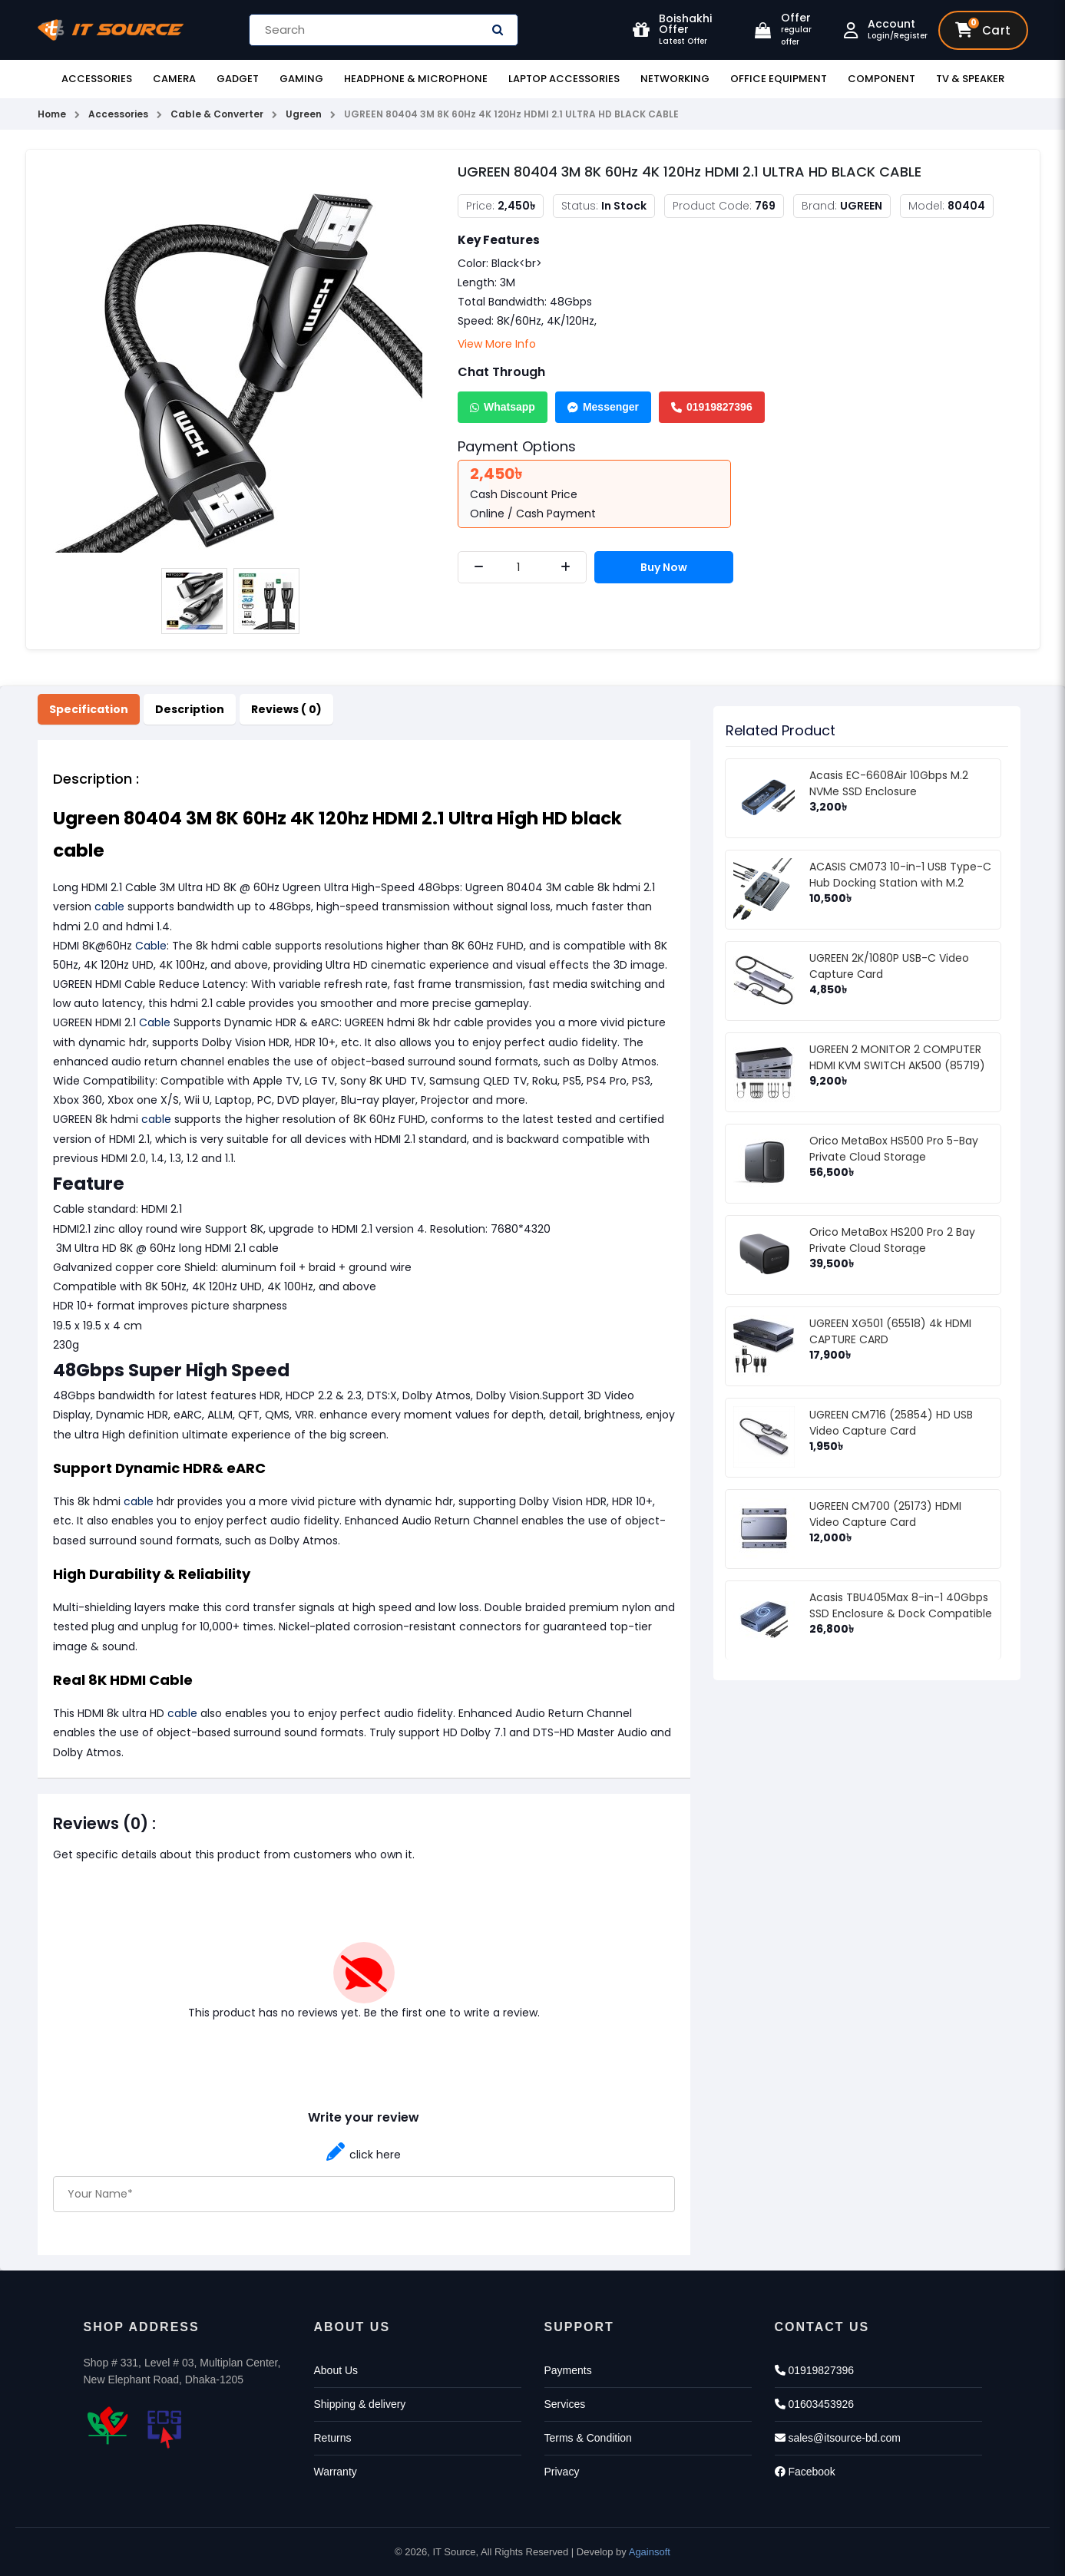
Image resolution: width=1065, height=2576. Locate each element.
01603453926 (815, 2404)
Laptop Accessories (564, 78)
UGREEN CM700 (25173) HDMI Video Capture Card (885, 1514)
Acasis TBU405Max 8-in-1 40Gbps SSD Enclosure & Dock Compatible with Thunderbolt (900, 1613)
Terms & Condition (588, 2438)
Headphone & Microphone (416, 78)
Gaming (301, 78)
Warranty (335, 2471)
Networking (674, 78)
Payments (568, 2370)
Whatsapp (502, 407)
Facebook (805, 2471)
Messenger (603, 407)
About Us (336, 2370)
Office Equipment (778, 78)
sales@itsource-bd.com (838, 2438)
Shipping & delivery (360, 2404)
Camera (174, 78)
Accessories (96, 78)
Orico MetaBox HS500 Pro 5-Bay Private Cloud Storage (893, 1148)
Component (881, 78)
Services (565, 2404)
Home (52, 114)
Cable (151, 945)
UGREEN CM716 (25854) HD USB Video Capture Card (891, 1422)
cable (109, 906)
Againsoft (649, 2552)
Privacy (562, 2471)
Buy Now (663, 567)
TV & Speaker (970, 78)
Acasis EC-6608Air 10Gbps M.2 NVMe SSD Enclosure (888, 783)
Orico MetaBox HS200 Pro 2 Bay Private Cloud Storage (892, 1240)
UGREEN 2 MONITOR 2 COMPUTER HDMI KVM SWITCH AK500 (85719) (897, 1057)
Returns (333, 2438)
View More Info (497, 344)
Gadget (238, 78)
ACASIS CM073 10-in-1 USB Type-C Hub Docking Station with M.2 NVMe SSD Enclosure (900, 883)
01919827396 (711, 407)
